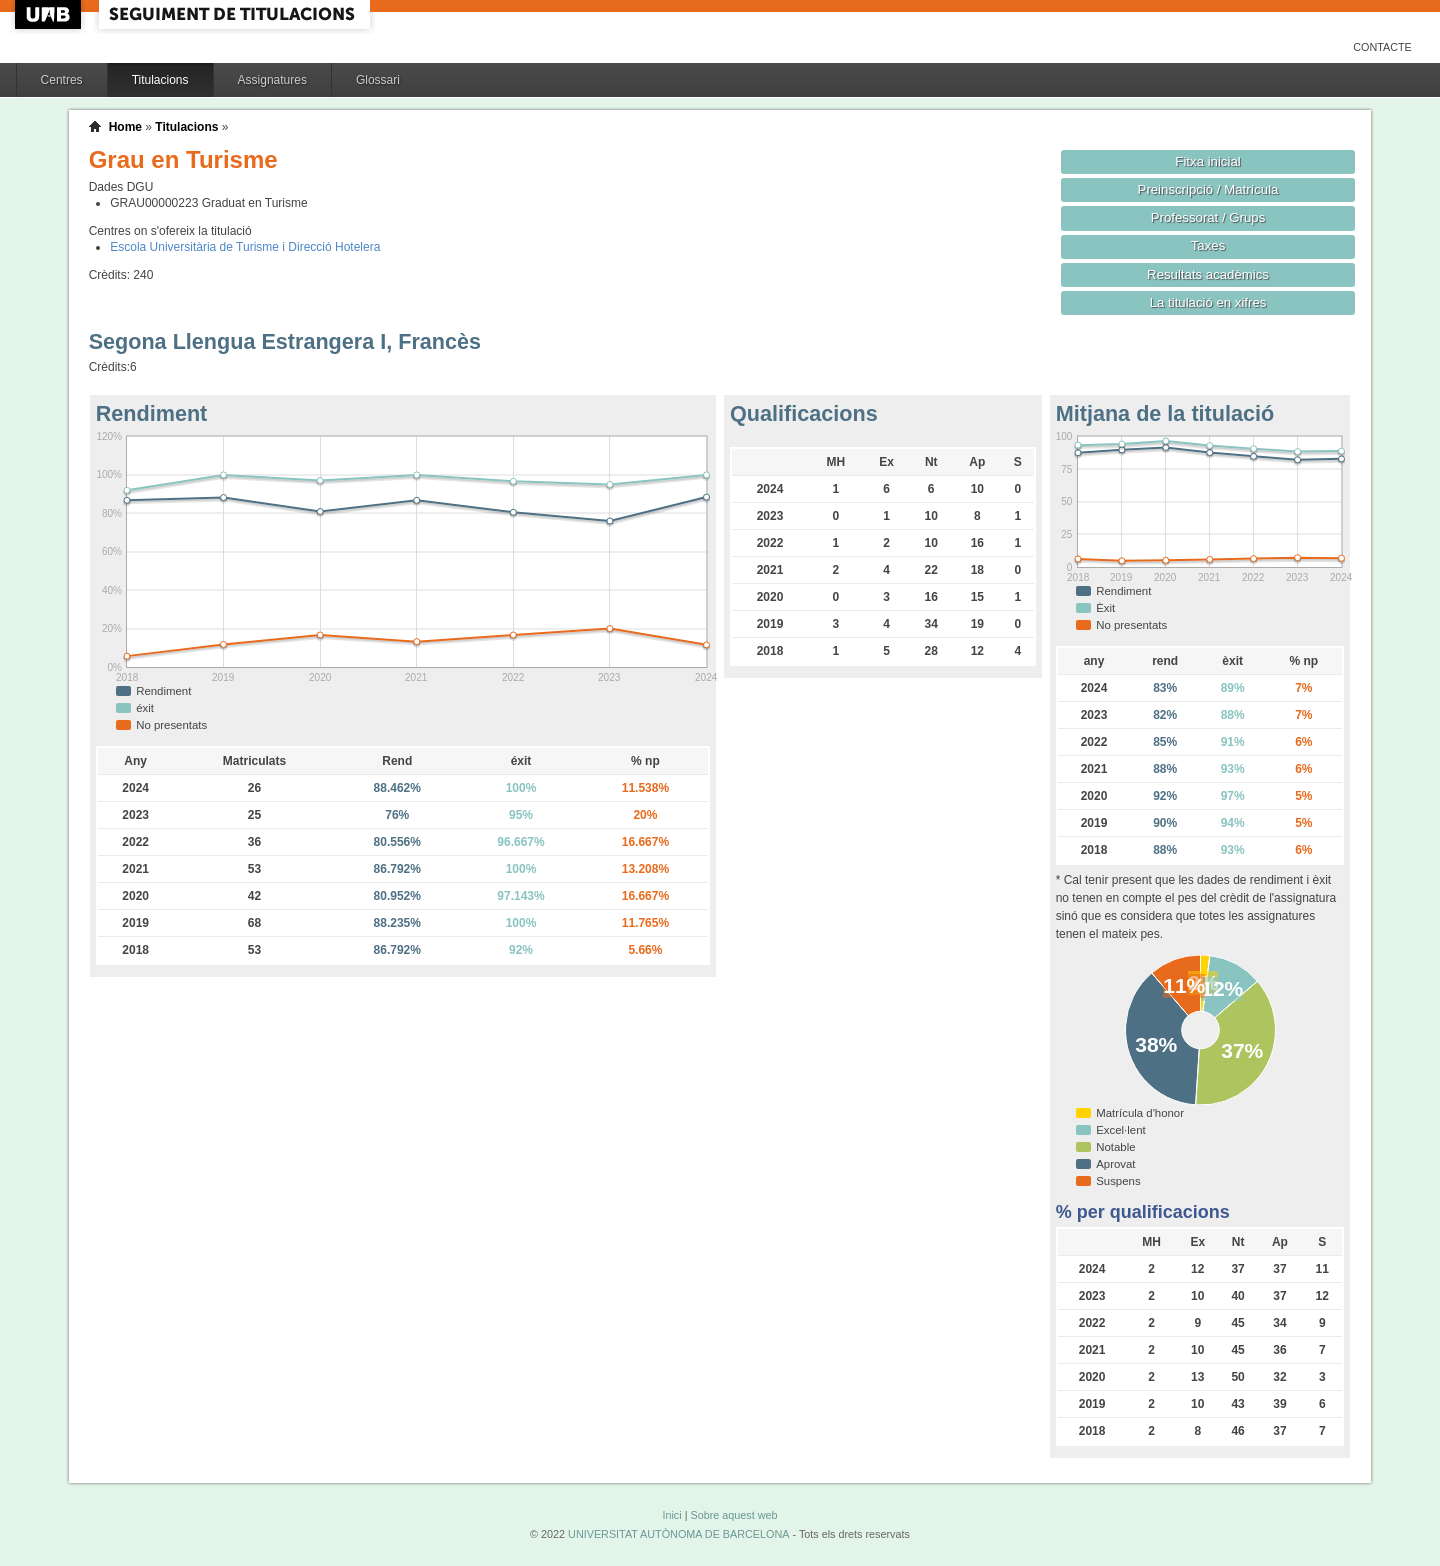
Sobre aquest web (733, 1515)
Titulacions (160, 80)
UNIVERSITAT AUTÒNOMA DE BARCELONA (678, 1534)
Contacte (1382, 47)
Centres (62, 80)
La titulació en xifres (1208, 302)
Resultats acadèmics (1208, 274)
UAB (50, 14)
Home (125, 127)
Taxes (1208, 245)
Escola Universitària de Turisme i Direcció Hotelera (245, 247)
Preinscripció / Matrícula (1208, 189)
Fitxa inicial (1207, 161)
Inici (671, 1515)
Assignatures (272, 80)
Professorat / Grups (1208, 217)
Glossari (378, 80)
